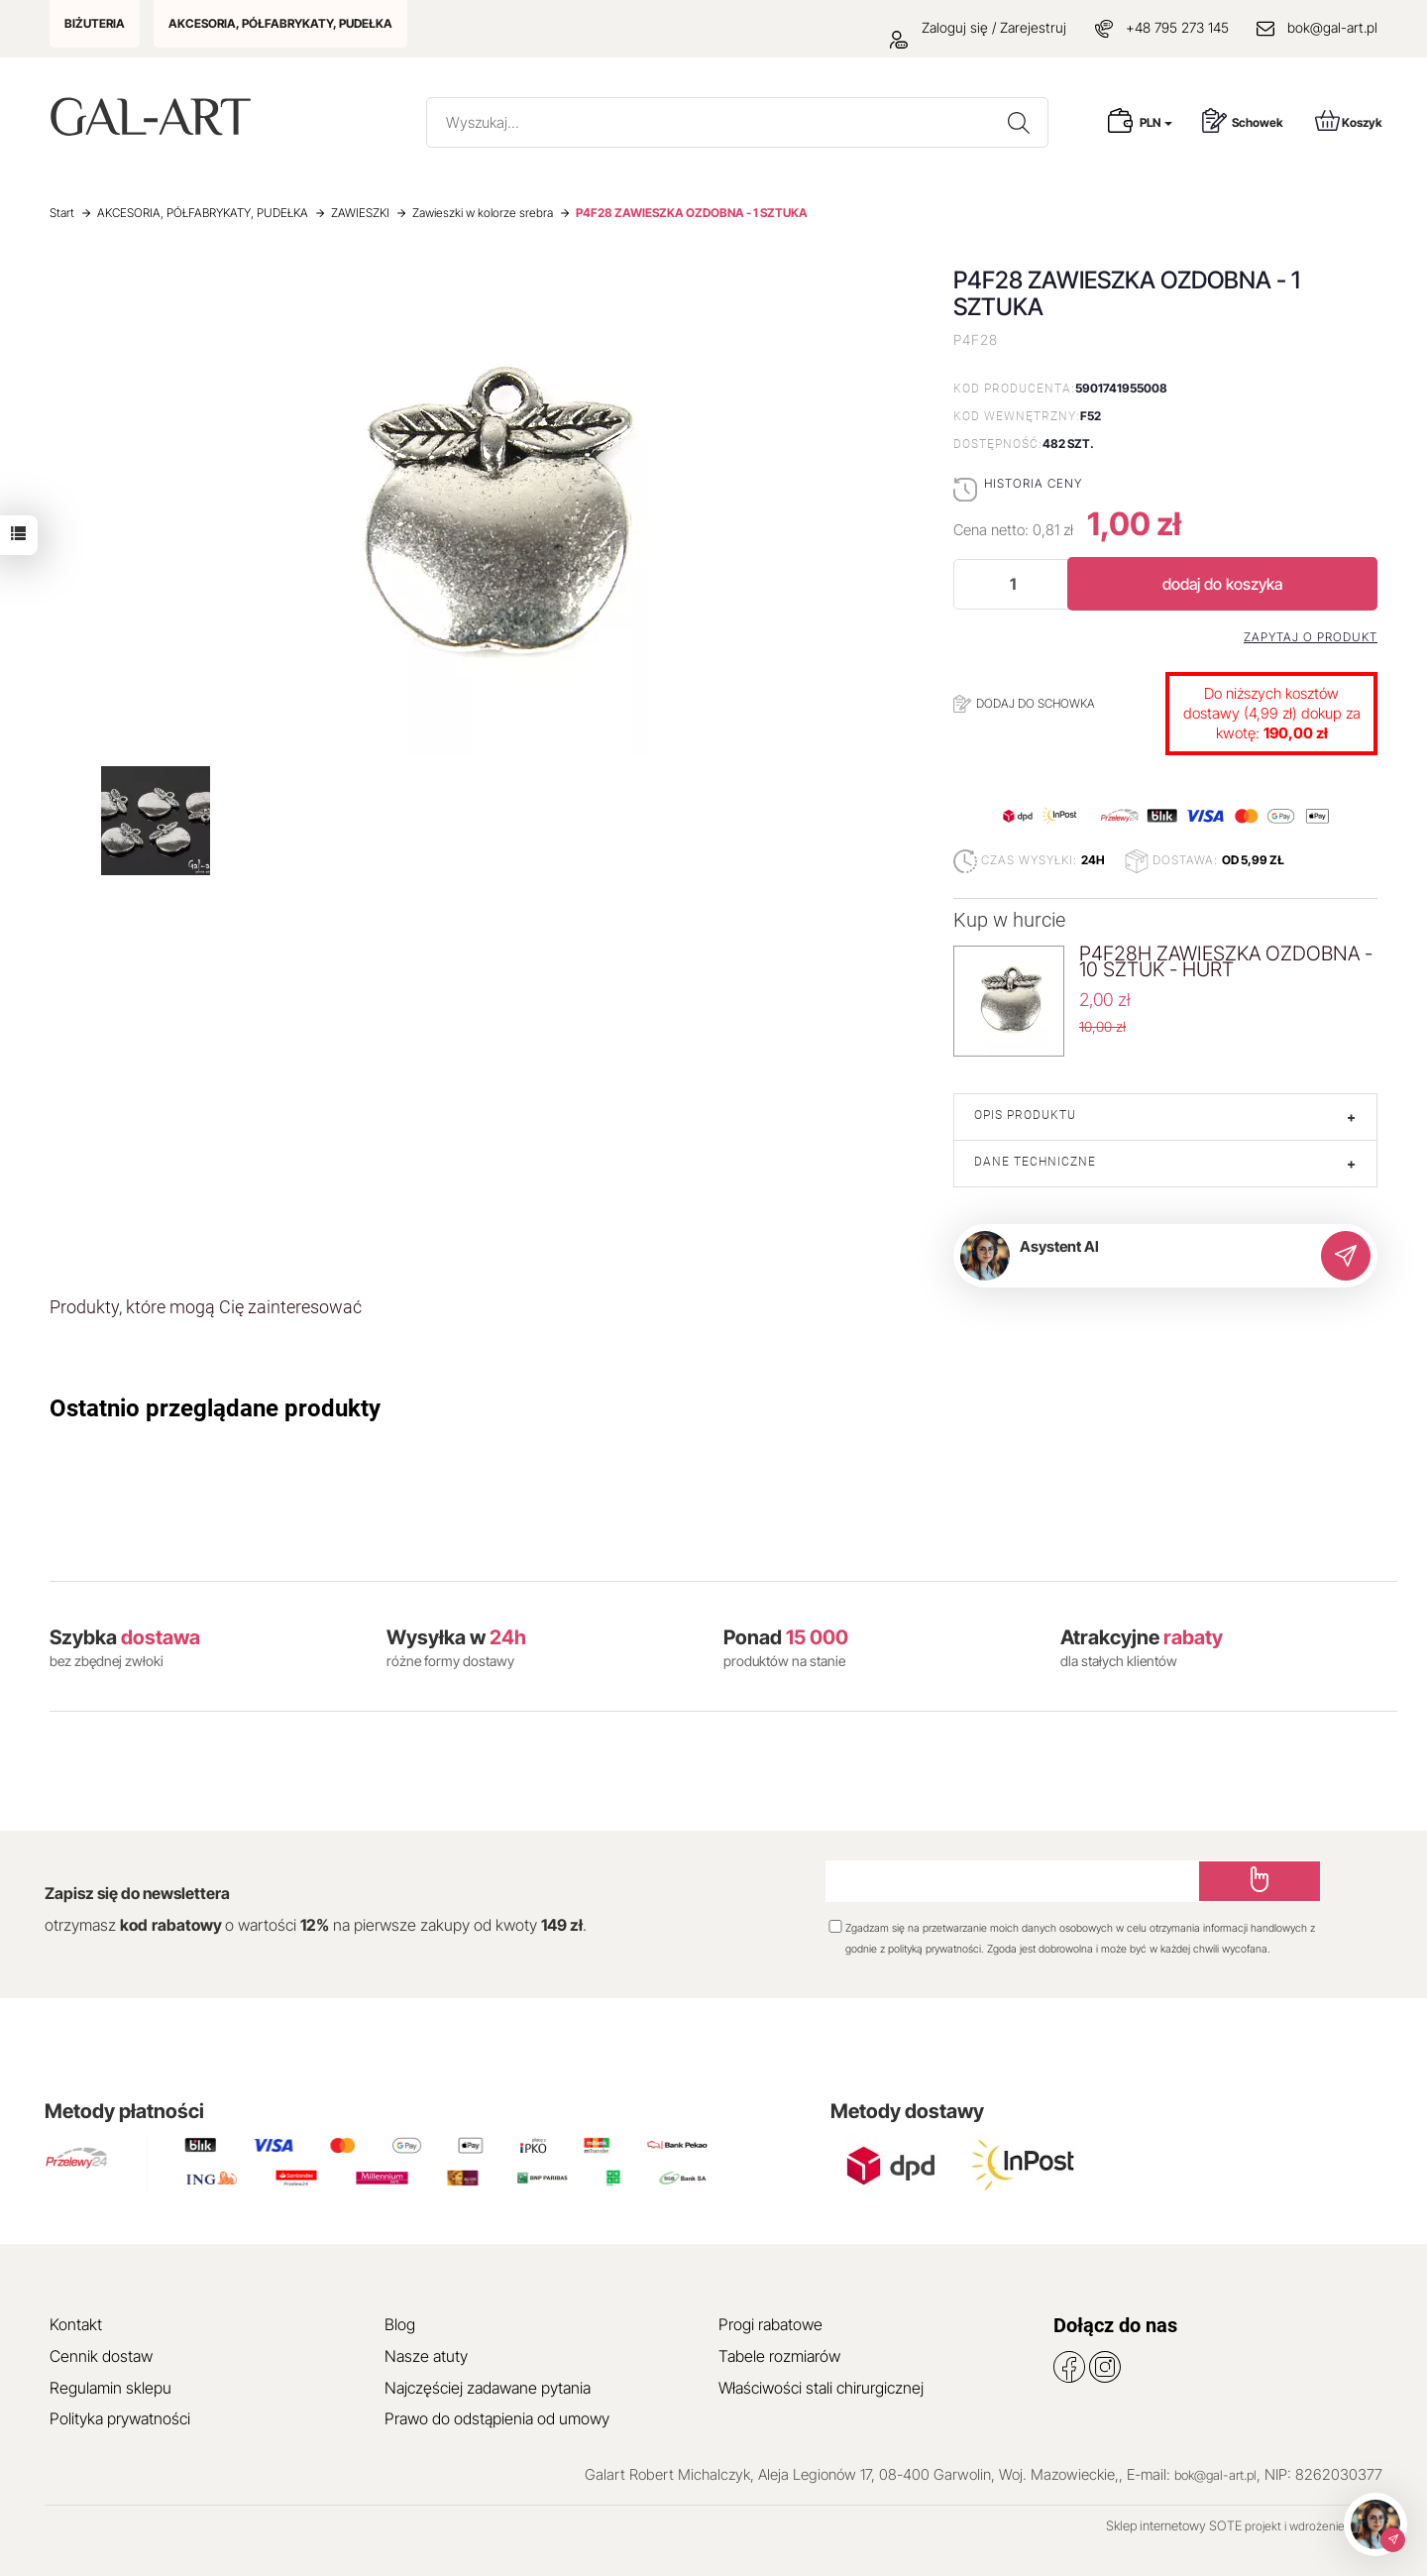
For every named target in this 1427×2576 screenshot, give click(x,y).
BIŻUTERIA (94, 23)
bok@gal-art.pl (1332, 27)
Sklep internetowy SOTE (1174, 2525)
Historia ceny (1033, 483)
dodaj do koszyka (1222, 584)
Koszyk (1348, 120)
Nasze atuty (426, 2356)
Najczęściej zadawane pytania (487, 2388)
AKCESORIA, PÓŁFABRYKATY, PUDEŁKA (280, 23)
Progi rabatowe (770, 2324)
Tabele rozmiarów (779, 2356)
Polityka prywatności (120, 2418)
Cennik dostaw (101, 2356)
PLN (1156, 122)
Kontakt (76, 2324)
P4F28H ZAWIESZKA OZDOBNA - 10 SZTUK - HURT (1225, 961)
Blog (399, 2324)
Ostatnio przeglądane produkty (215, 1408)
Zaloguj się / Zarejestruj (978, 27)
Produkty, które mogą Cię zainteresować (206, 1306)
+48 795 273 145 (1177, 27)
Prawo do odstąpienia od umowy (496, 2418)
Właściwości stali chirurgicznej (821, 2388)
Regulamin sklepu (110, 2388)
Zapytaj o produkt (1310, 637)
